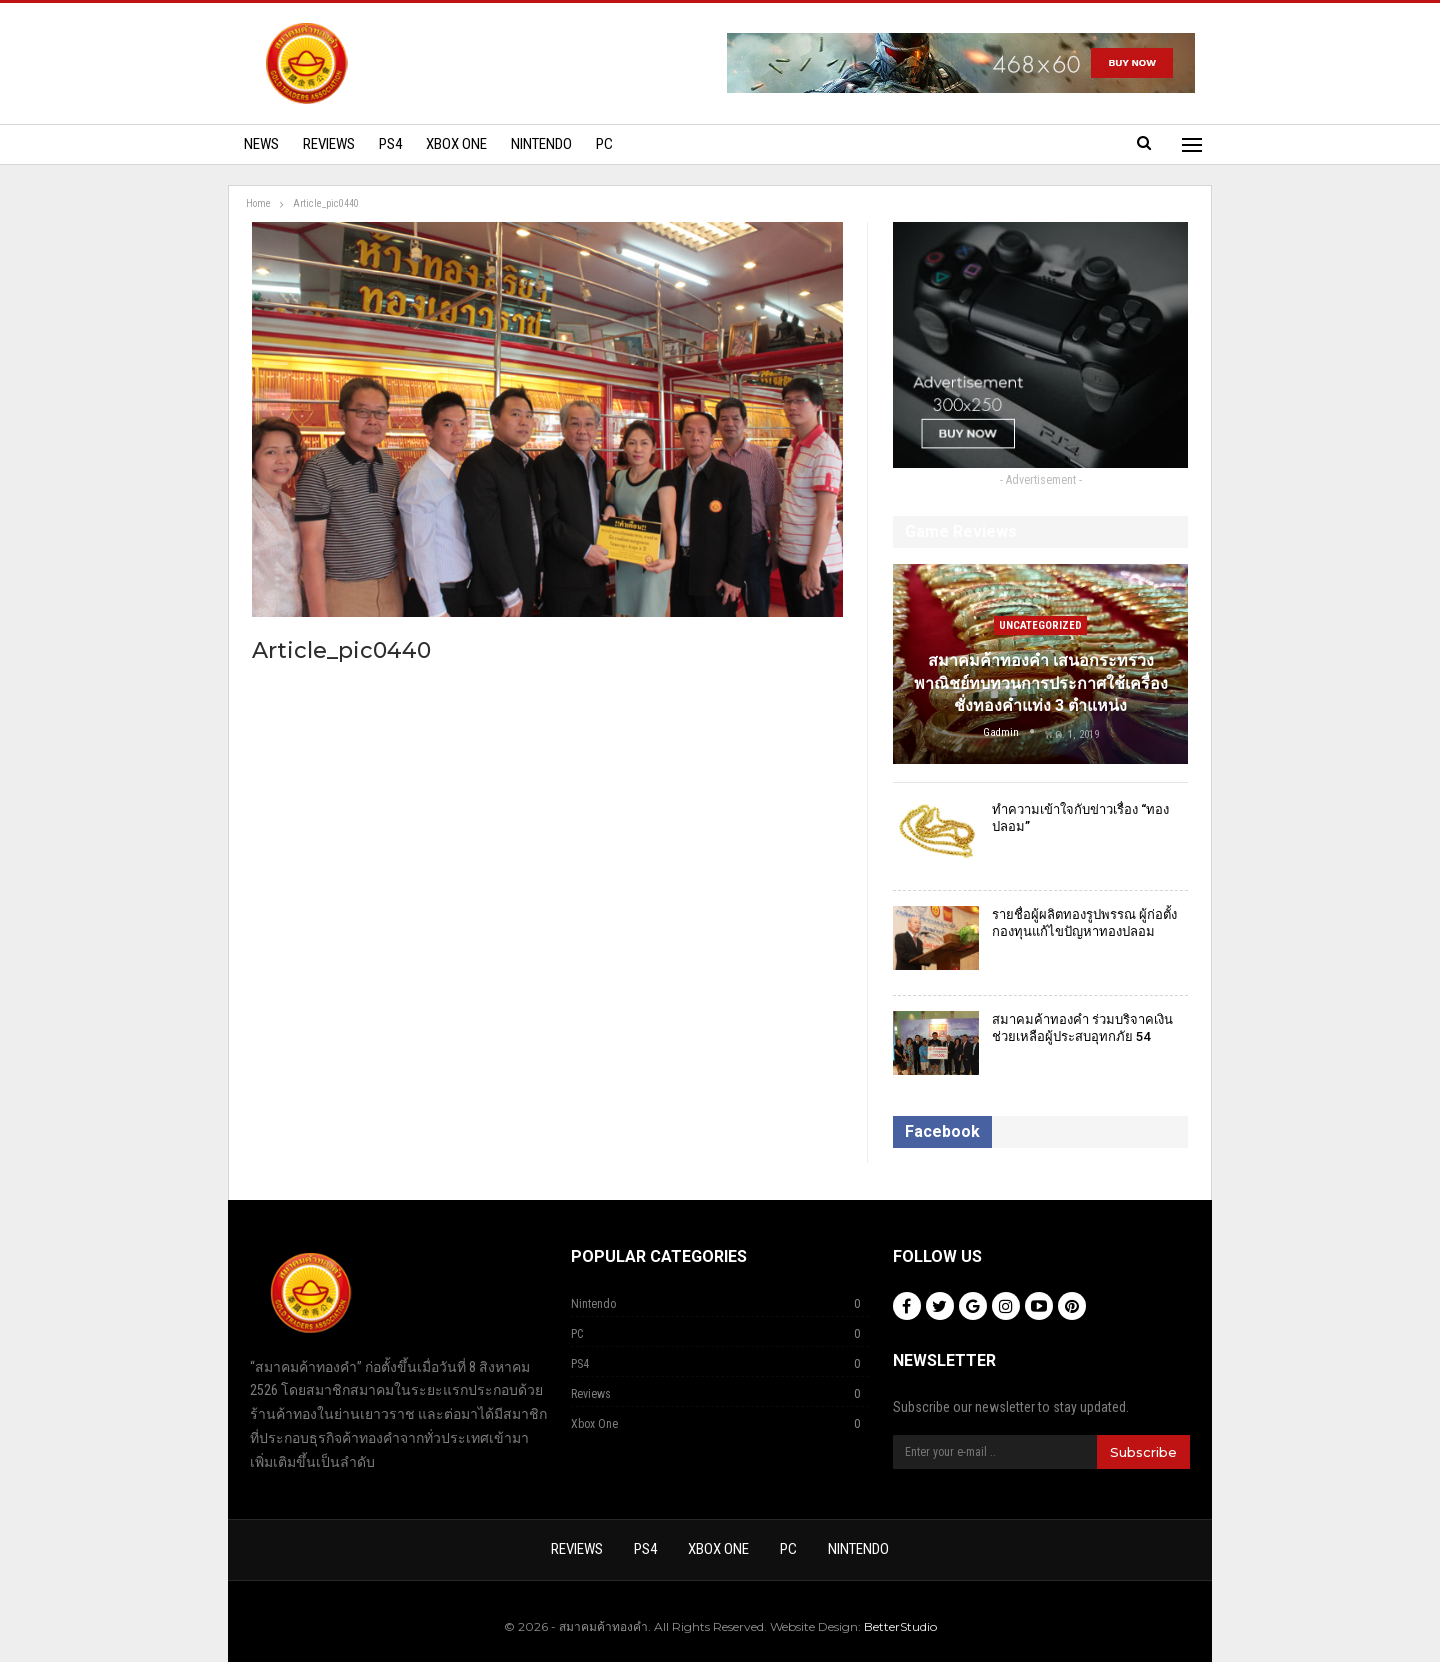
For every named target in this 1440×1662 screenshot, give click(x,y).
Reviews (329, 144)
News (261, 144)
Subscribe (1143, 1452)
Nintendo (541, 144)
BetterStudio (900, 1626)
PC (604, 144)
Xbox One (456, 144)
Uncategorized (1040, 625)
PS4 (390, 144)
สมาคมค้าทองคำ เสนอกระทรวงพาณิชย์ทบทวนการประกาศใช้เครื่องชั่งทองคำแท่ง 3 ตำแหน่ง (1041, 683)
